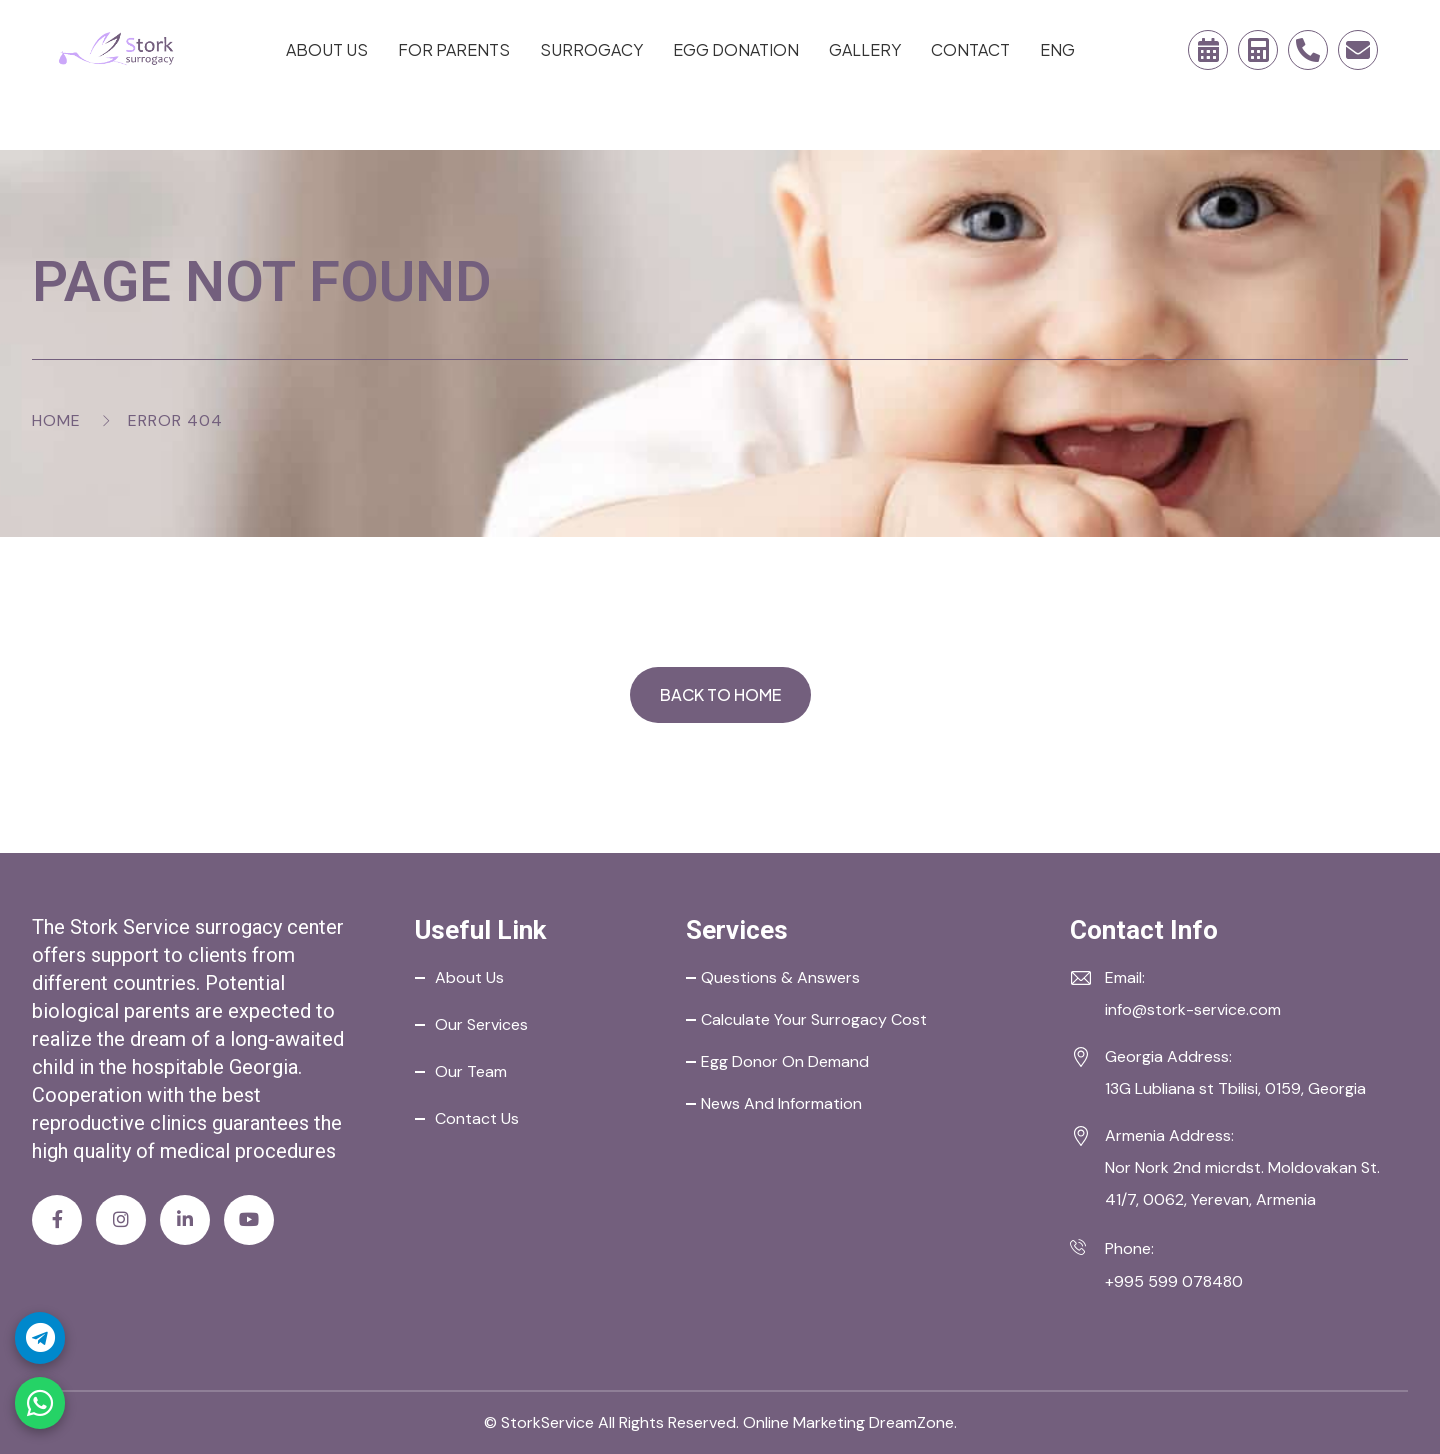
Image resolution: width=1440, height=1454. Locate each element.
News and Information (781, 1103)
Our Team (471, 1071)
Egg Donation (736, 49)
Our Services (481, 1024)
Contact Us (477, 1118)
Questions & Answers (780, 977)
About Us (327, 49)
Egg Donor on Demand (785, 1061)
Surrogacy (591, 49)
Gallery (865, 49)
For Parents (454, 49)
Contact (970, 49)
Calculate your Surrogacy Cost (814, 1019)
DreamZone (911, 1422)
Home (56, 420)
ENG (1057, 49)
